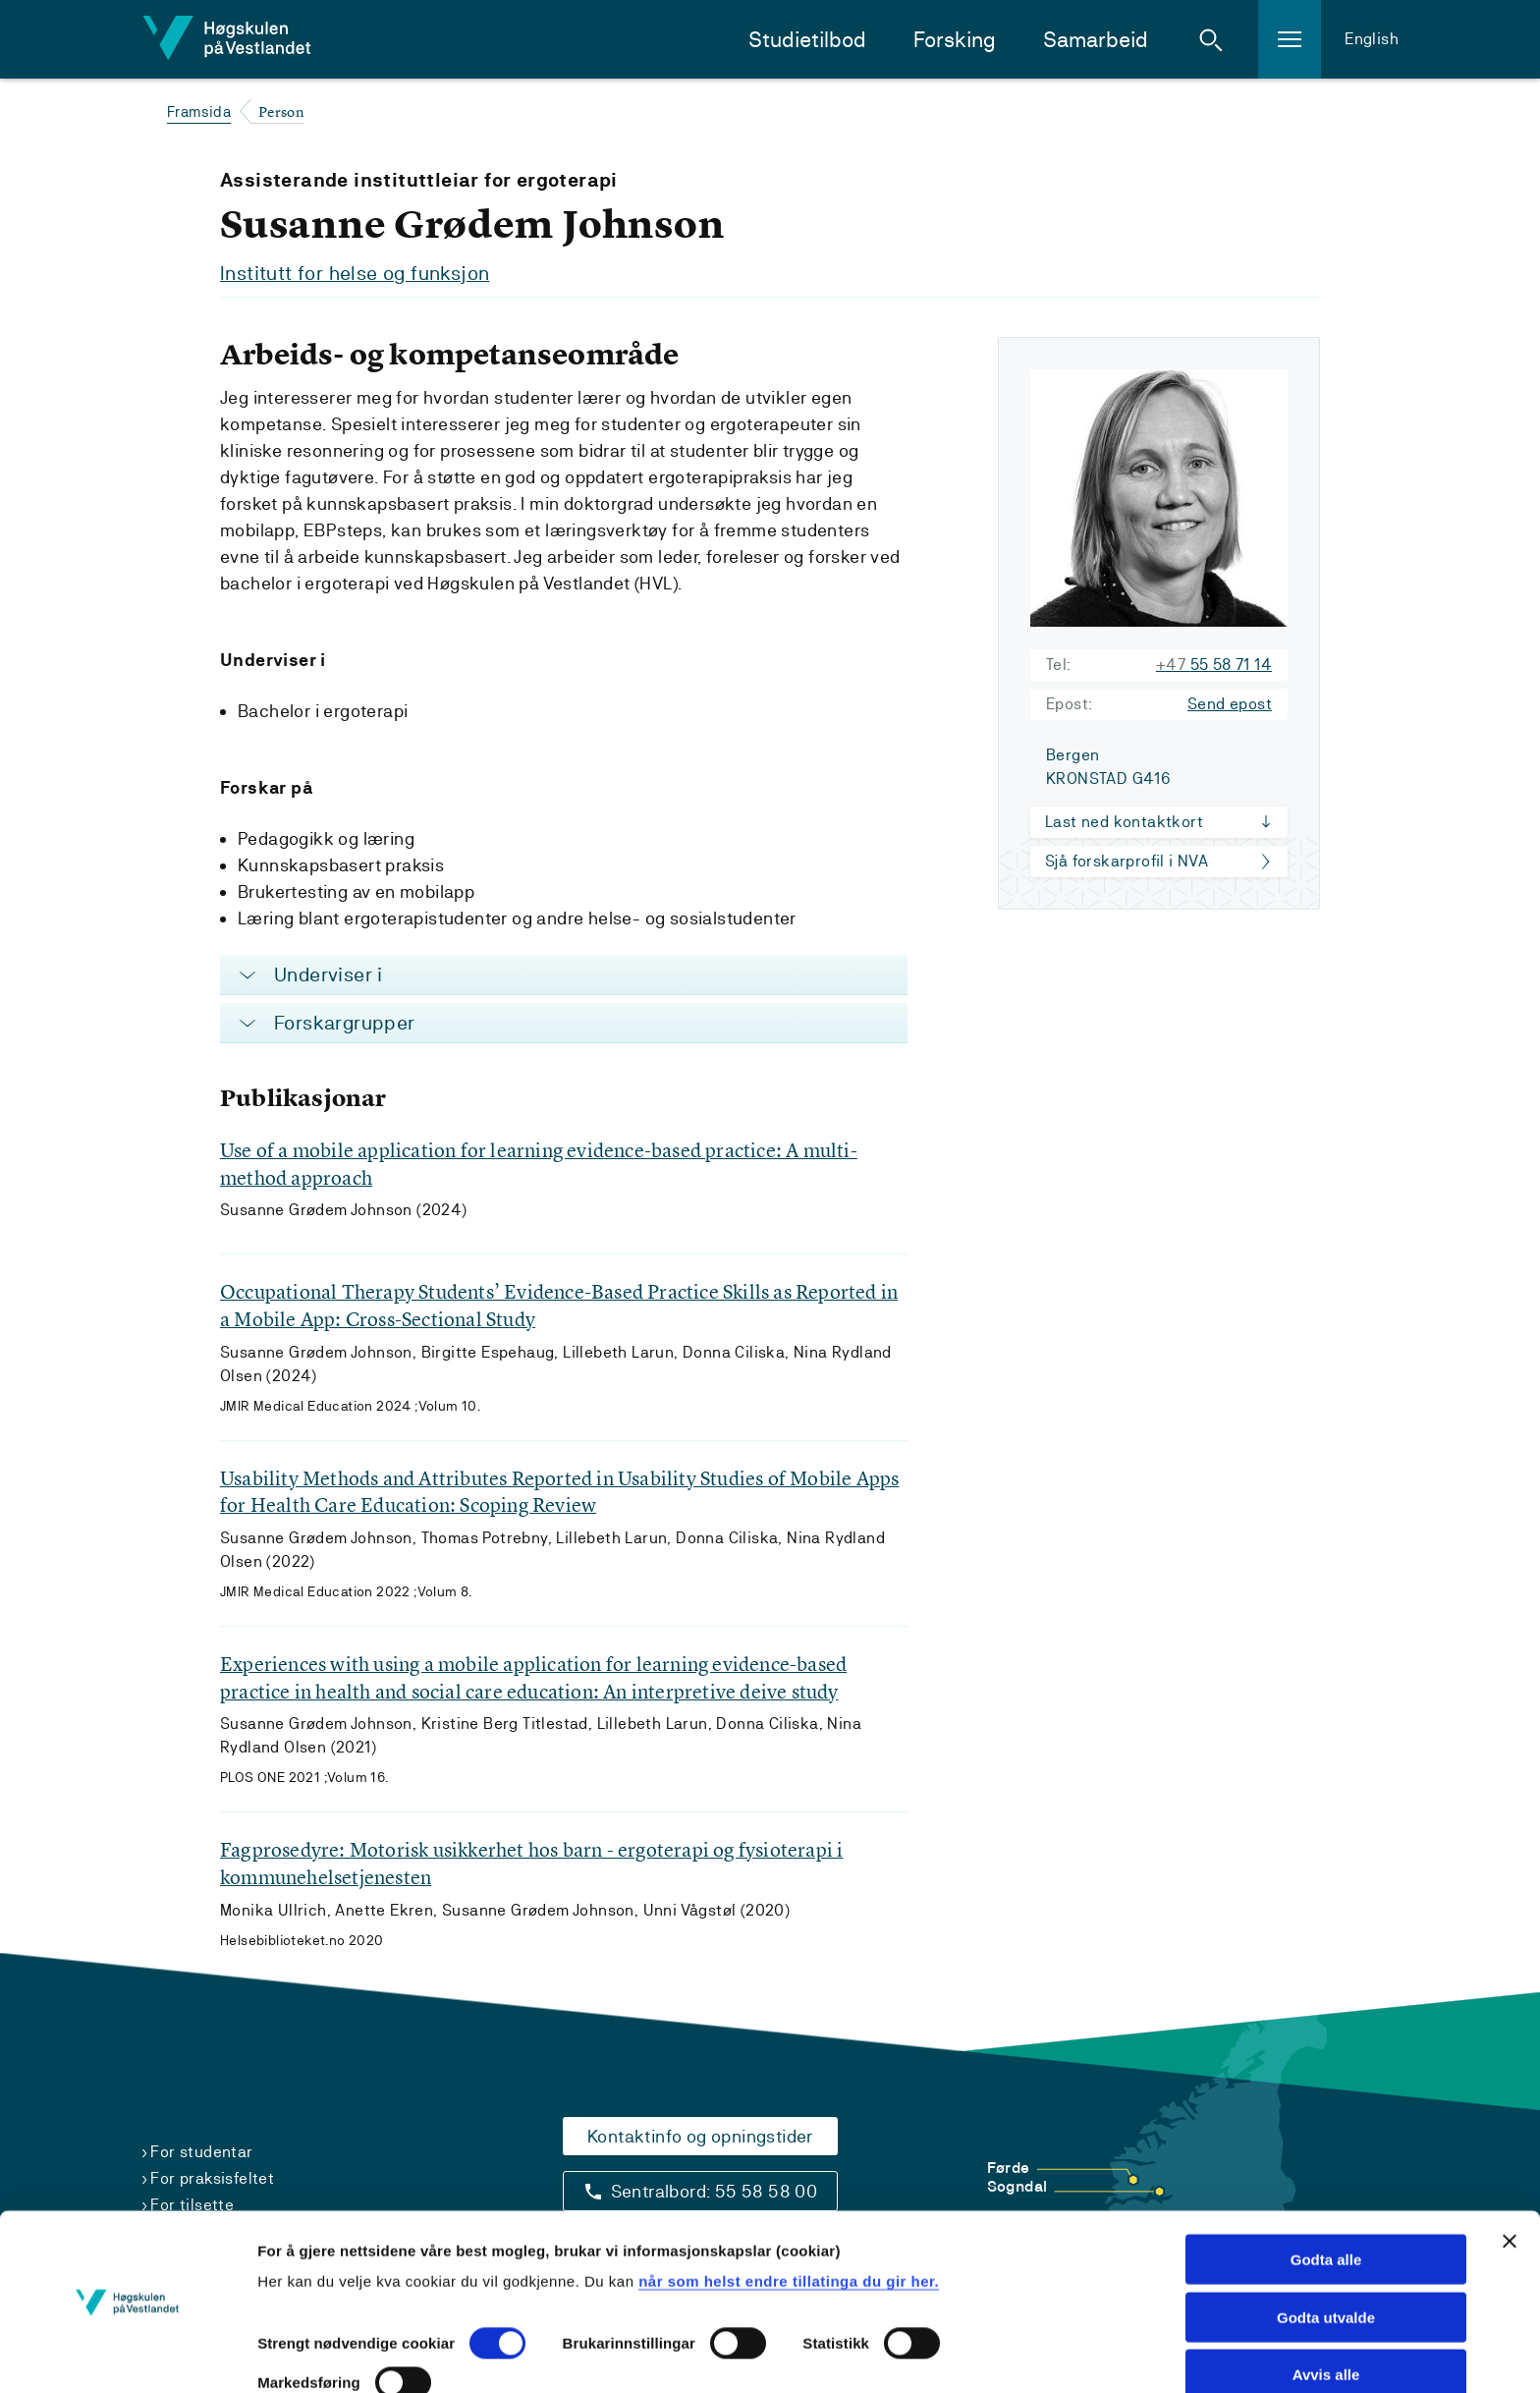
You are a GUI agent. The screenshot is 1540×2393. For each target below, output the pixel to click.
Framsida (199, 111)
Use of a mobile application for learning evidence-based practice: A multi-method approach (538, 1163)
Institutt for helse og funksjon (354, 273)
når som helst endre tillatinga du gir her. (788, 2222)
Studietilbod (807, 40)
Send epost (1229, 703)
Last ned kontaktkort (1124, 820)
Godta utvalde (1326, 2259)
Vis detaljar (297, 2354)
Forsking (954, 40)
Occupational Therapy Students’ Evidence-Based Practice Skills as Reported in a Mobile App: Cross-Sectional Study (559, 1305)
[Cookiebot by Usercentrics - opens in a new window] (127, 2354)
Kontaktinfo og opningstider (700, 2136)
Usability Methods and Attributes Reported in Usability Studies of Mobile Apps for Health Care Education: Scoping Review (559, 1492)
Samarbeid (1095, 40)
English (1372, 38)
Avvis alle (1326, 2317)
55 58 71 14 (1214, 663)
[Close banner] (1509, 2183)
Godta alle (1326, 2201)
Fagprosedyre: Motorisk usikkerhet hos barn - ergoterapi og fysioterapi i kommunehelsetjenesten (531, 1865)
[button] (1211, 39)
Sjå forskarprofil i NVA (1126, 860)
